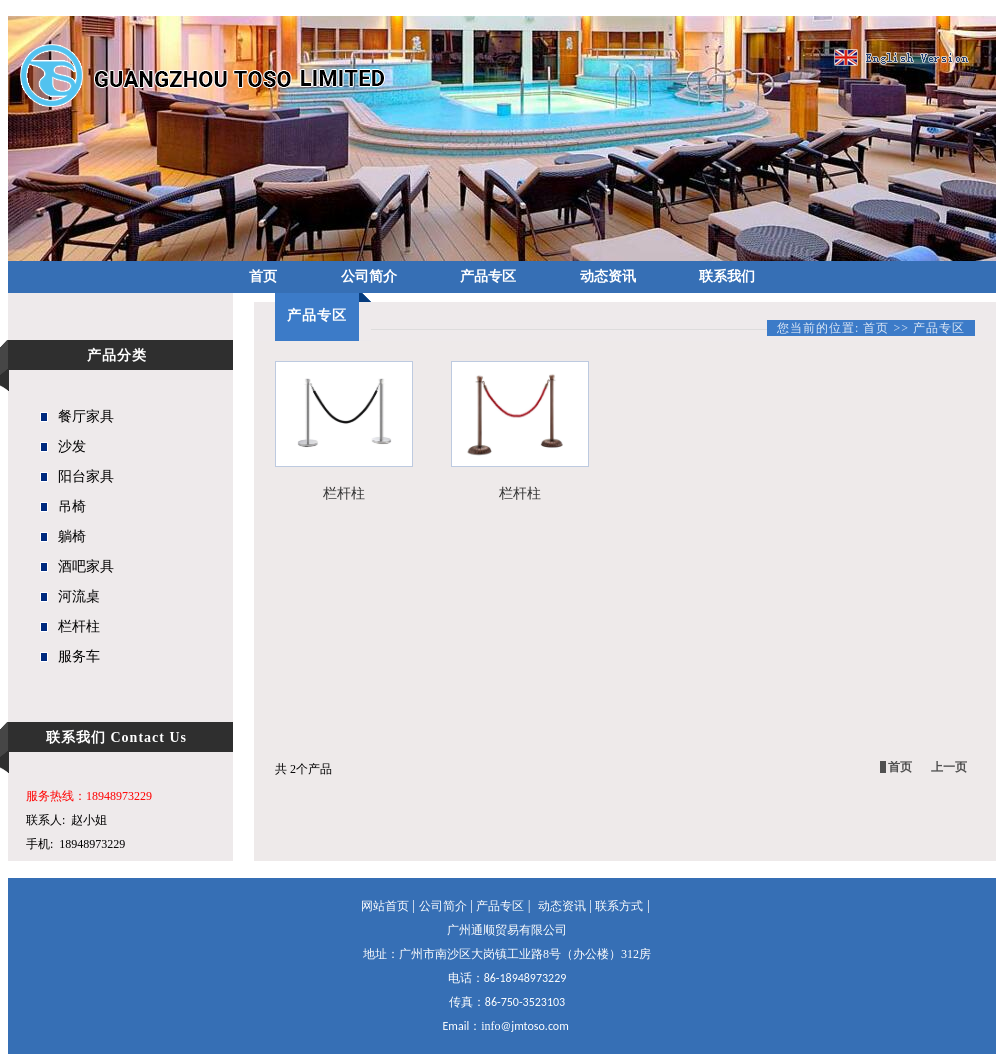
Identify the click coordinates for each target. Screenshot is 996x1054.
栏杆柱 (79, 626)
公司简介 (369, 276)
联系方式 (619, 906)
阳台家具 (86, 476)
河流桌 (79, 596)
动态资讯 (608, 276)
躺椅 (72, 536)
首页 (263, 276)
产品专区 (488, 276)
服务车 (79, 656)
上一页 (949, 767)
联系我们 (727, 276)
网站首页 (385, 906)
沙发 (72, 446)
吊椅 (72, 506)
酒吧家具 (86, 566)
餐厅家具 (86, 416)
